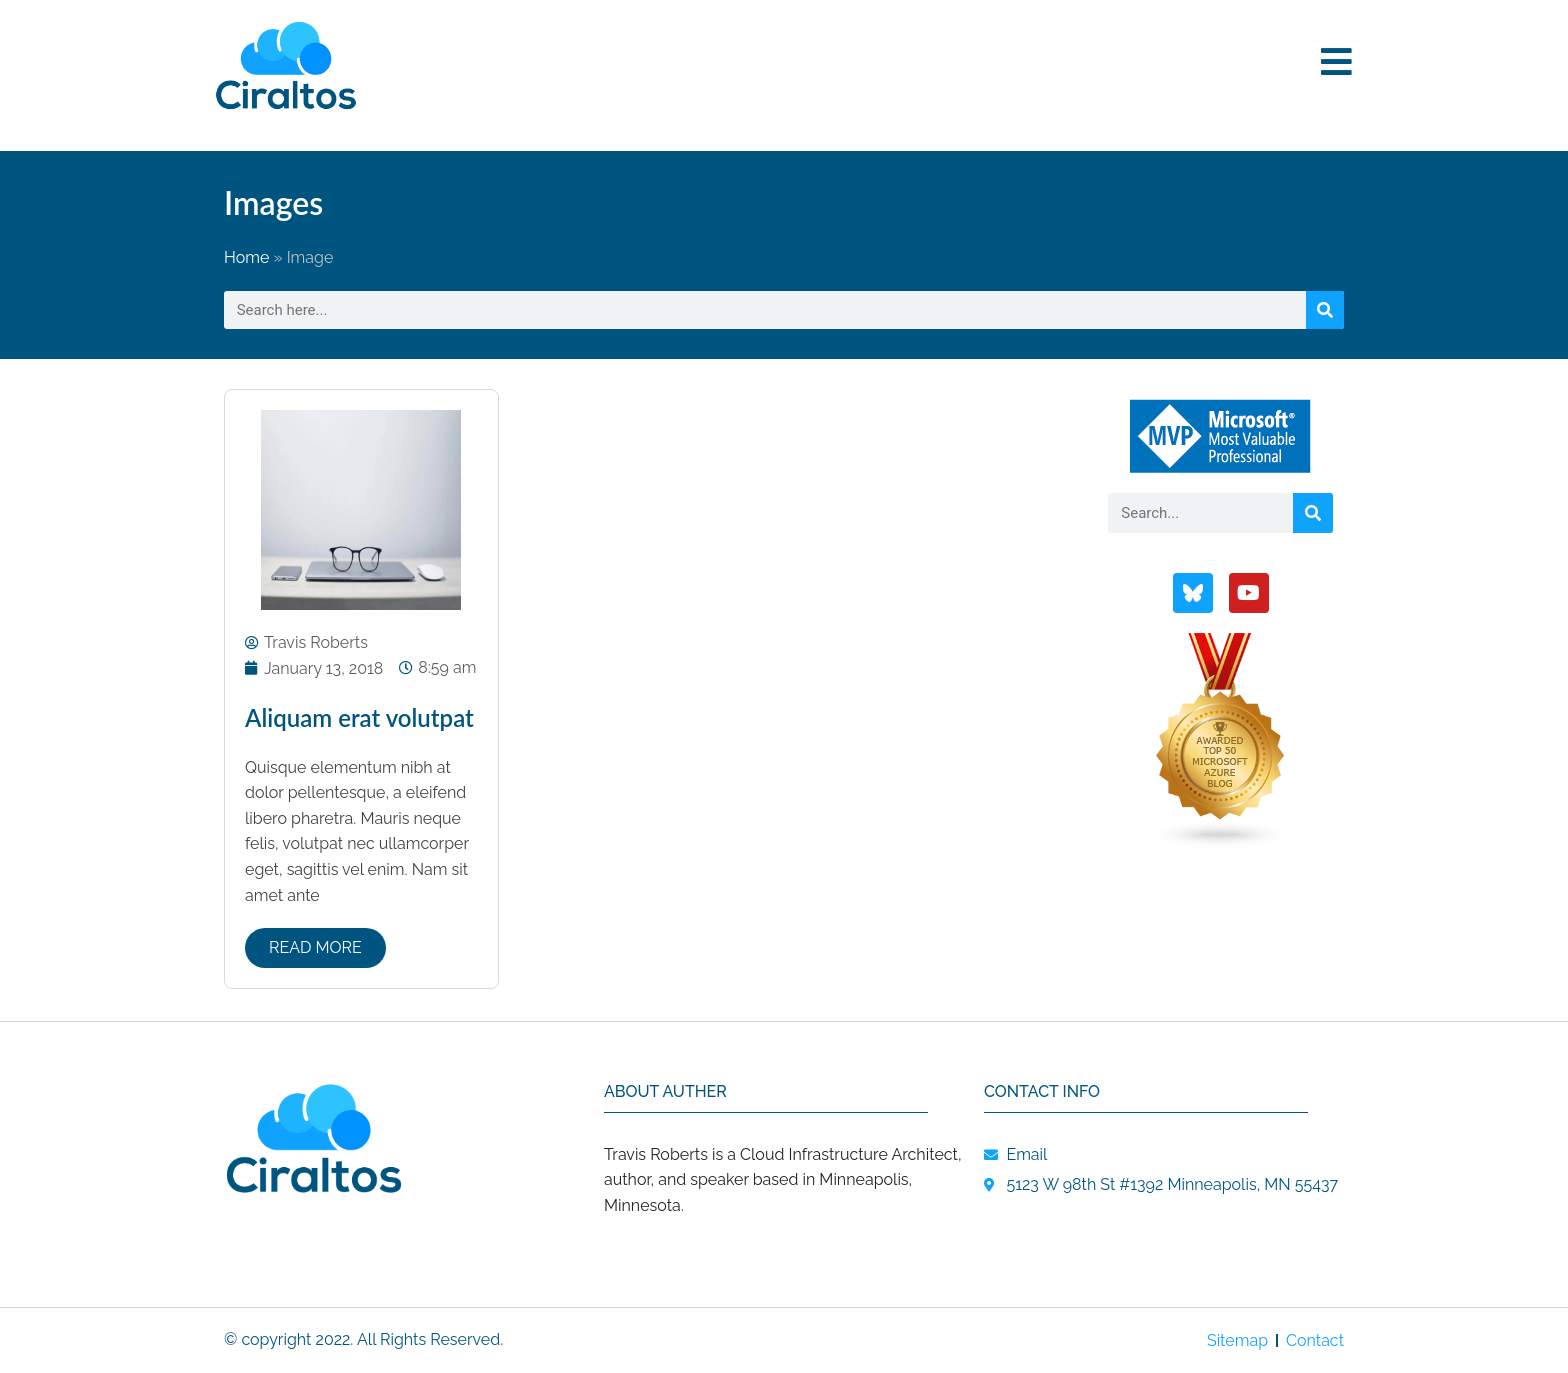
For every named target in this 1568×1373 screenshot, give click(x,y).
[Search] (1325, 310)
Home (246, 257)
